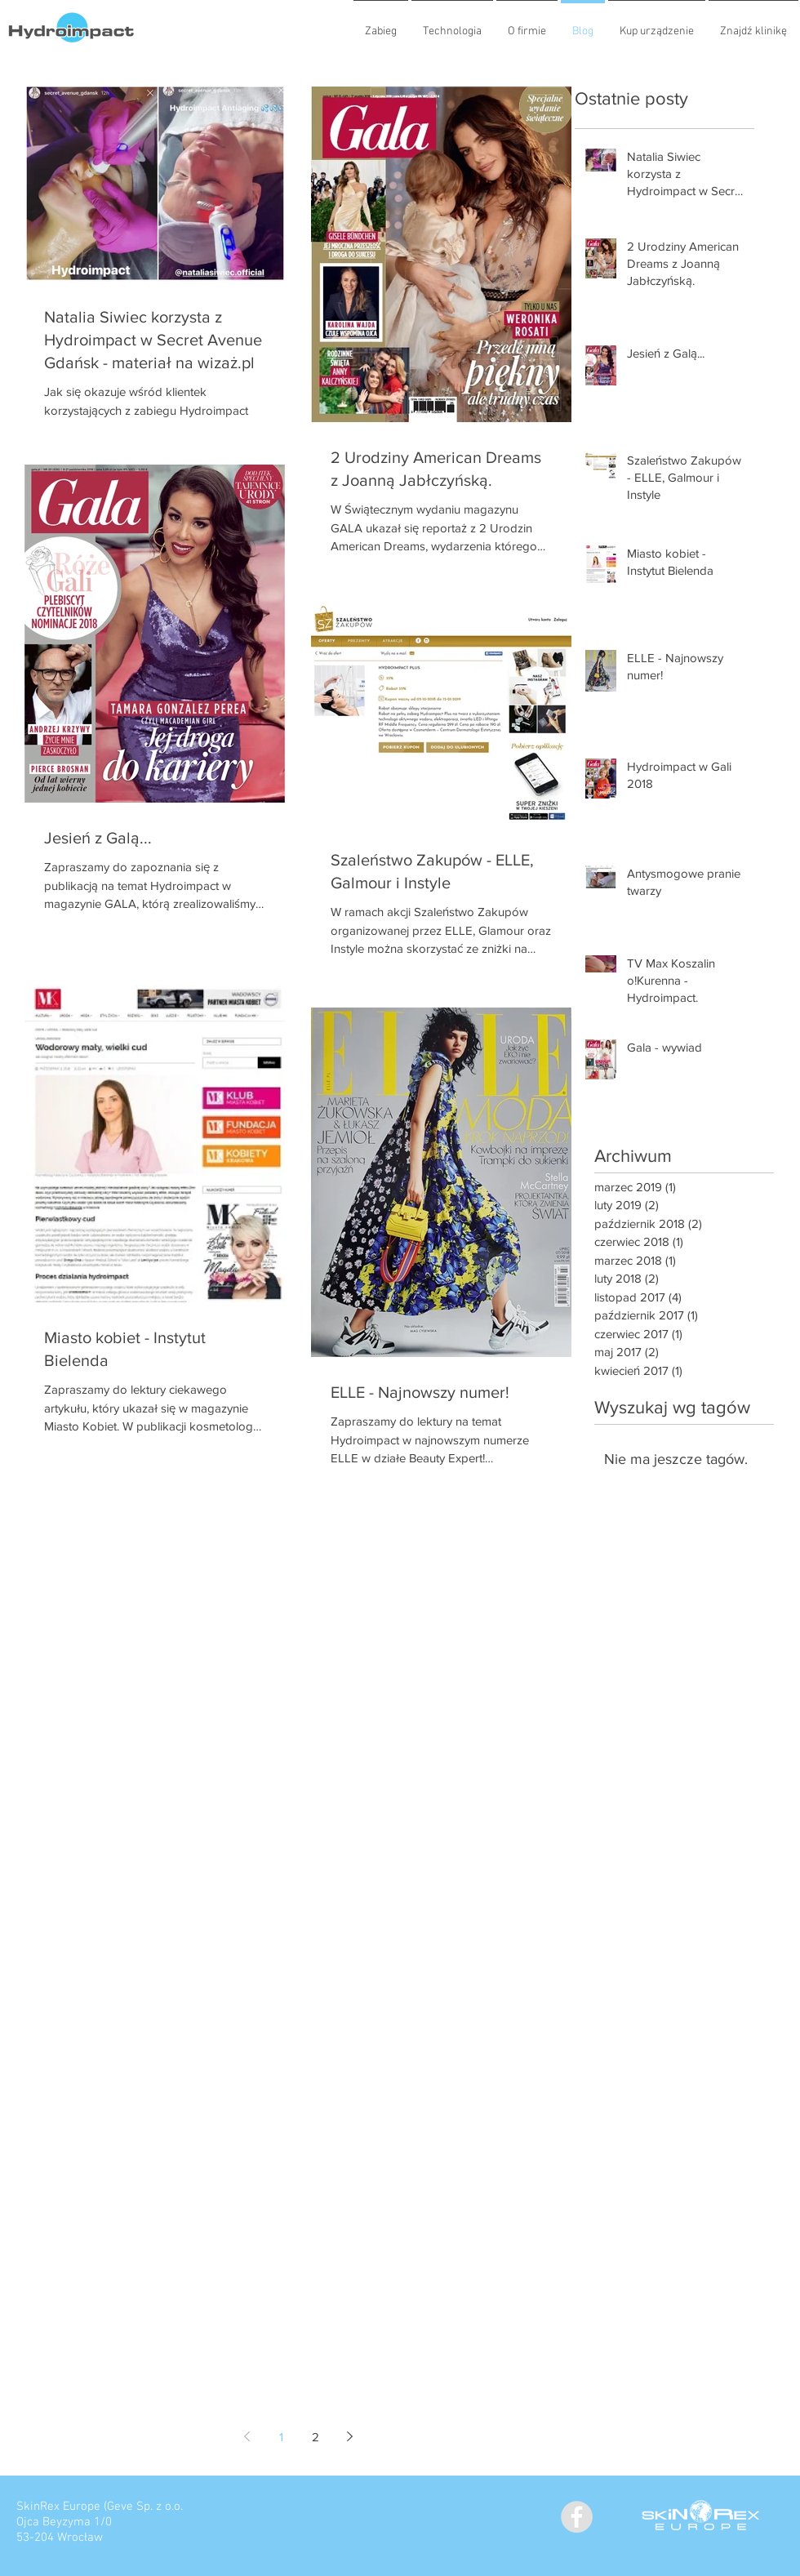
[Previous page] (246, 2436)
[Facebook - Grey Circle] (577, 2517)
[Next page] (349, 2436)
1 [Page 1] (281, 2437)
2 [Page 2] (315, 2437)
